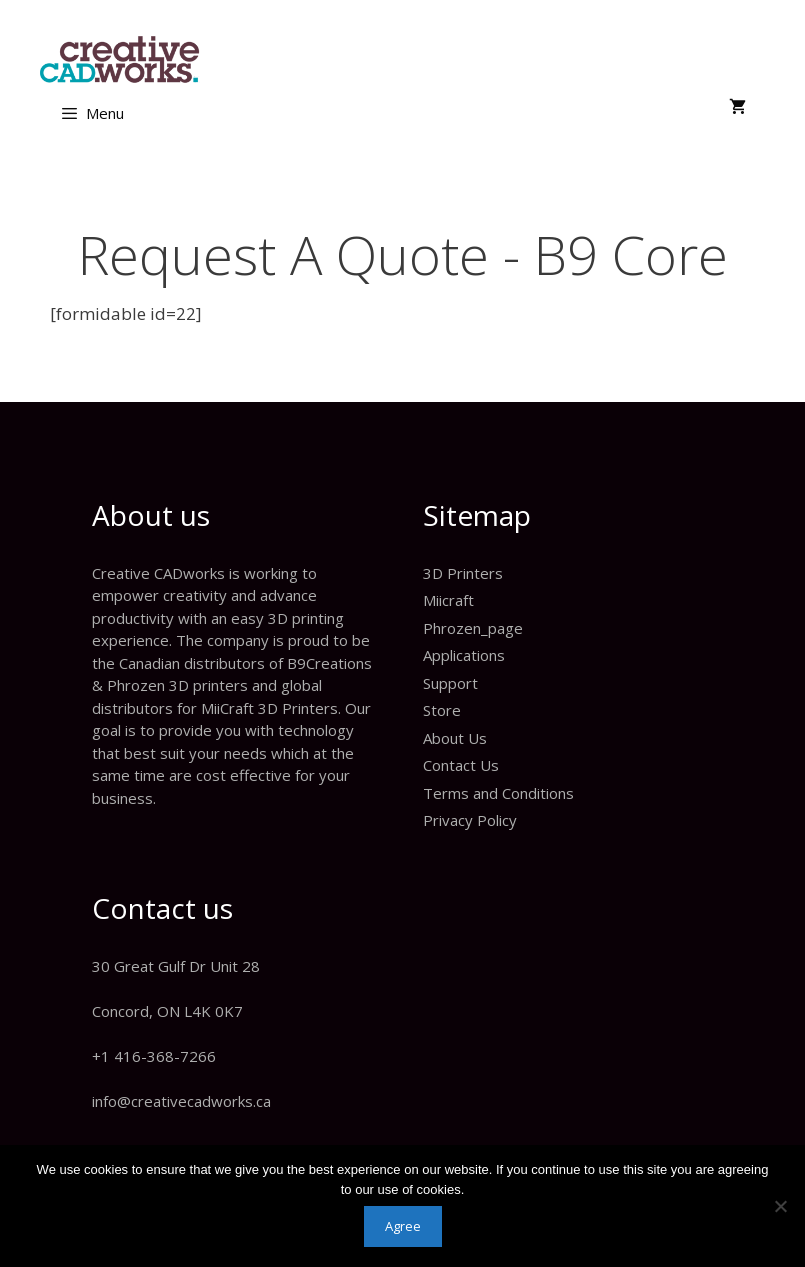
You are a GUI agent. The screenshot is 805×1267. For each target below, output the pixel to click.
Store (442, 710)
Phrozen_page (473, 628)
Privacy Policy (470, 820)
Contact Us (461, 765)
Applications (464, 655)
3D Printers (463, 573)
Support (450, 683)
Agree (403, 1226)
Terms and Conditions (498, 793)
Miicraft (448, 600)
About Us (455, 738)
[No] (780, 1206)
